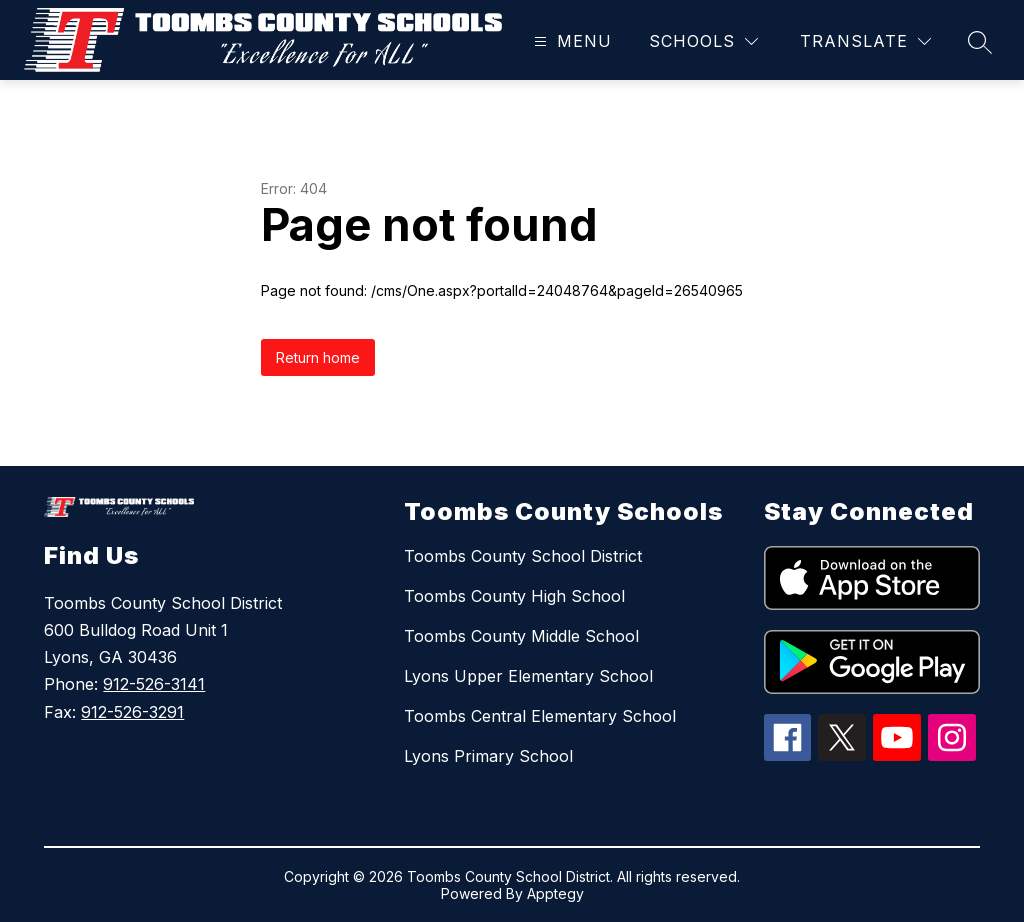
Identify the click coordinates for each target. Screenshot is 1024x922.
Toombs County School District (523, 556)
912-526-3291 (132, 712)
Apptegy (555, 893)
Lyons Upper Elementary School (528, 676)
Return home (318, 357)
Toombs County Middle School (521, 636)
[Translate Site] (865, 41)
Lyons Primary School (488, 756)
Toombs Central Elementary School (540, 716)
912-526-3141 (154, 684)
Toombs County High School (514, 596)
